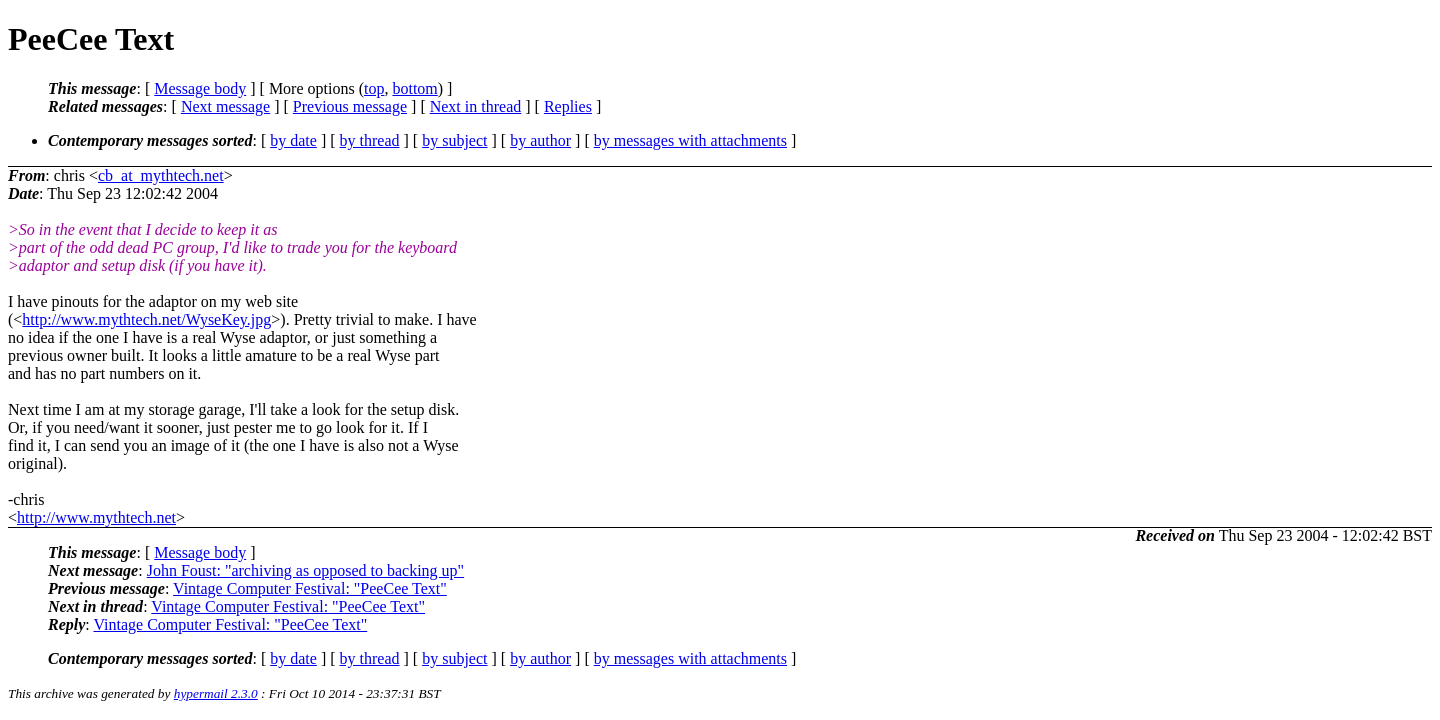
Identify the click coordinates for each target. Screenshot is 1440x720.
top (374, 88)
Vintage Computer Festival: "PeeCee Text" (310, 588)
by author (540, 140)
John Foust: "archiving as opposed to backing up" (305, 570)
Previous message (350, 106)
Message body (200, 88)
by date (293, 140)
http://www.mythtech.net (96, 517)
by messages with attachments (690, 140)
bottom (414, 88)
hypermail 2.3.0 (216, 693)
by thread (370, 140)
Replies (568, 106)
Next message (225, 106)
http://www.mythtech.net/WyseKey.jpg (146, 319)
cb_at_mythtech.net (161, 175)
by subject (454, 140)
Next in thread (476, 106)
